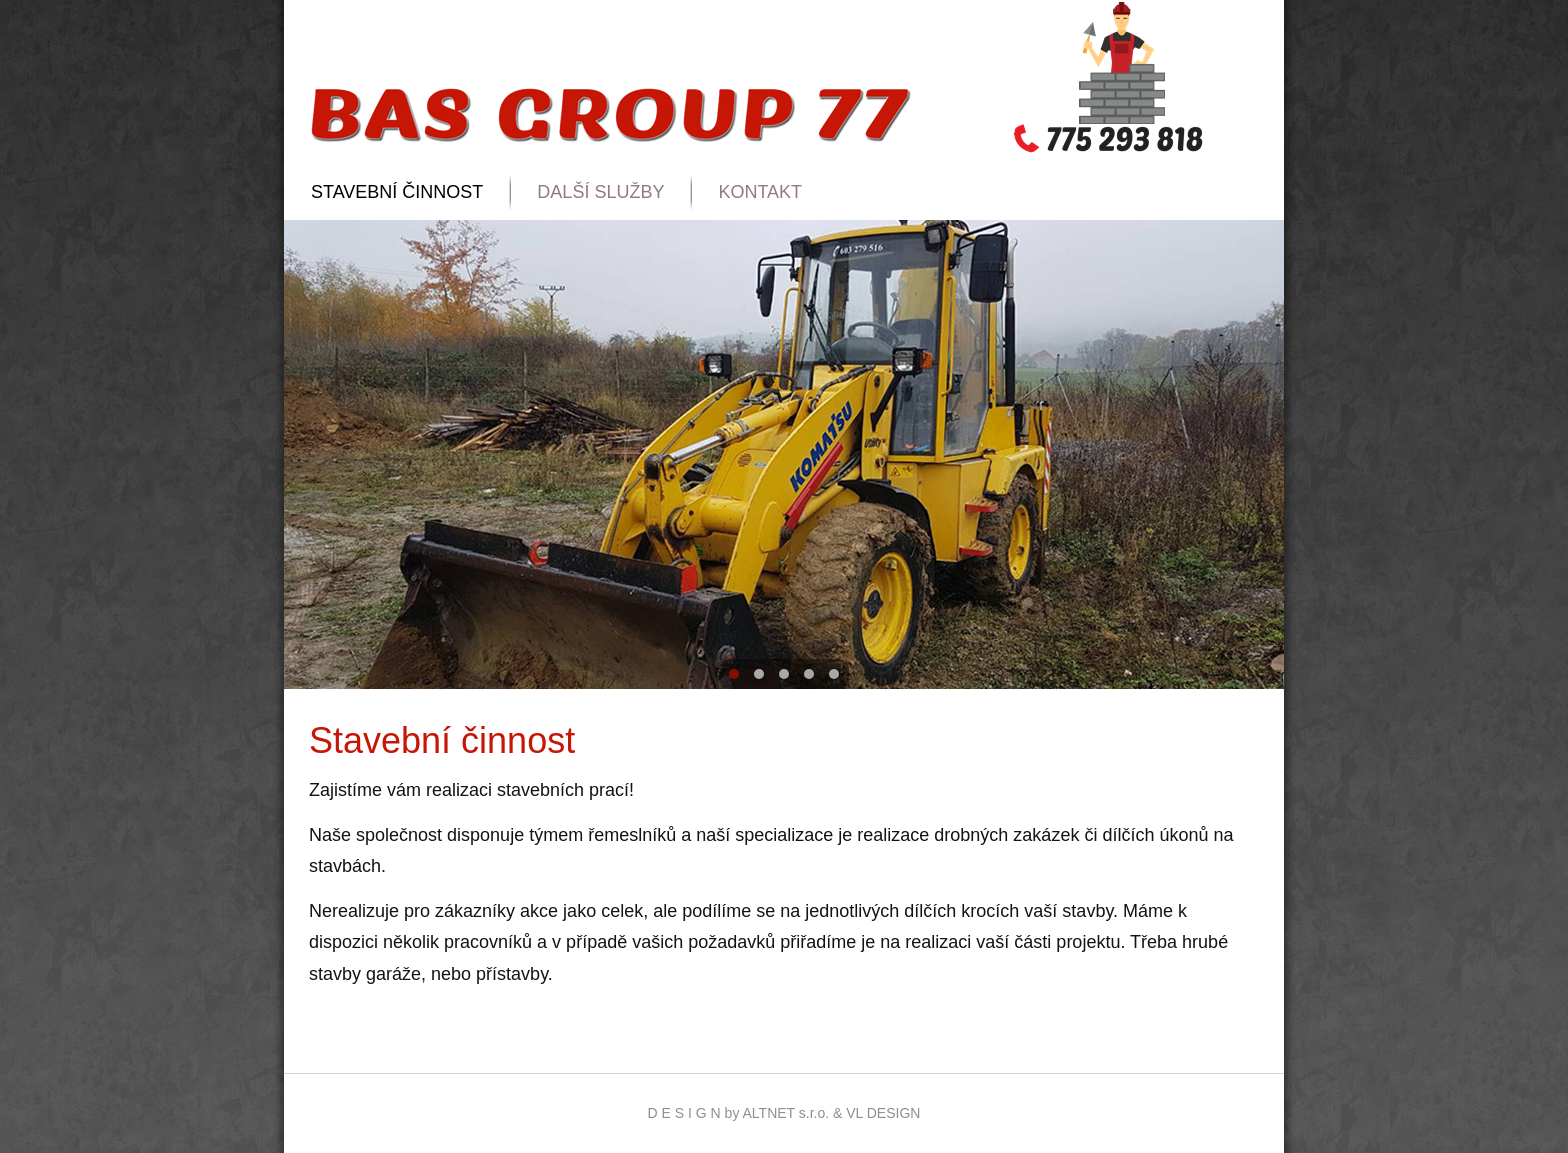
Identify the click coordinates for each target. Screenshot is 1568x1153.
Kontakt (760, 192)
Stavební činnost (397, 192)
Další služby (600, 192)
